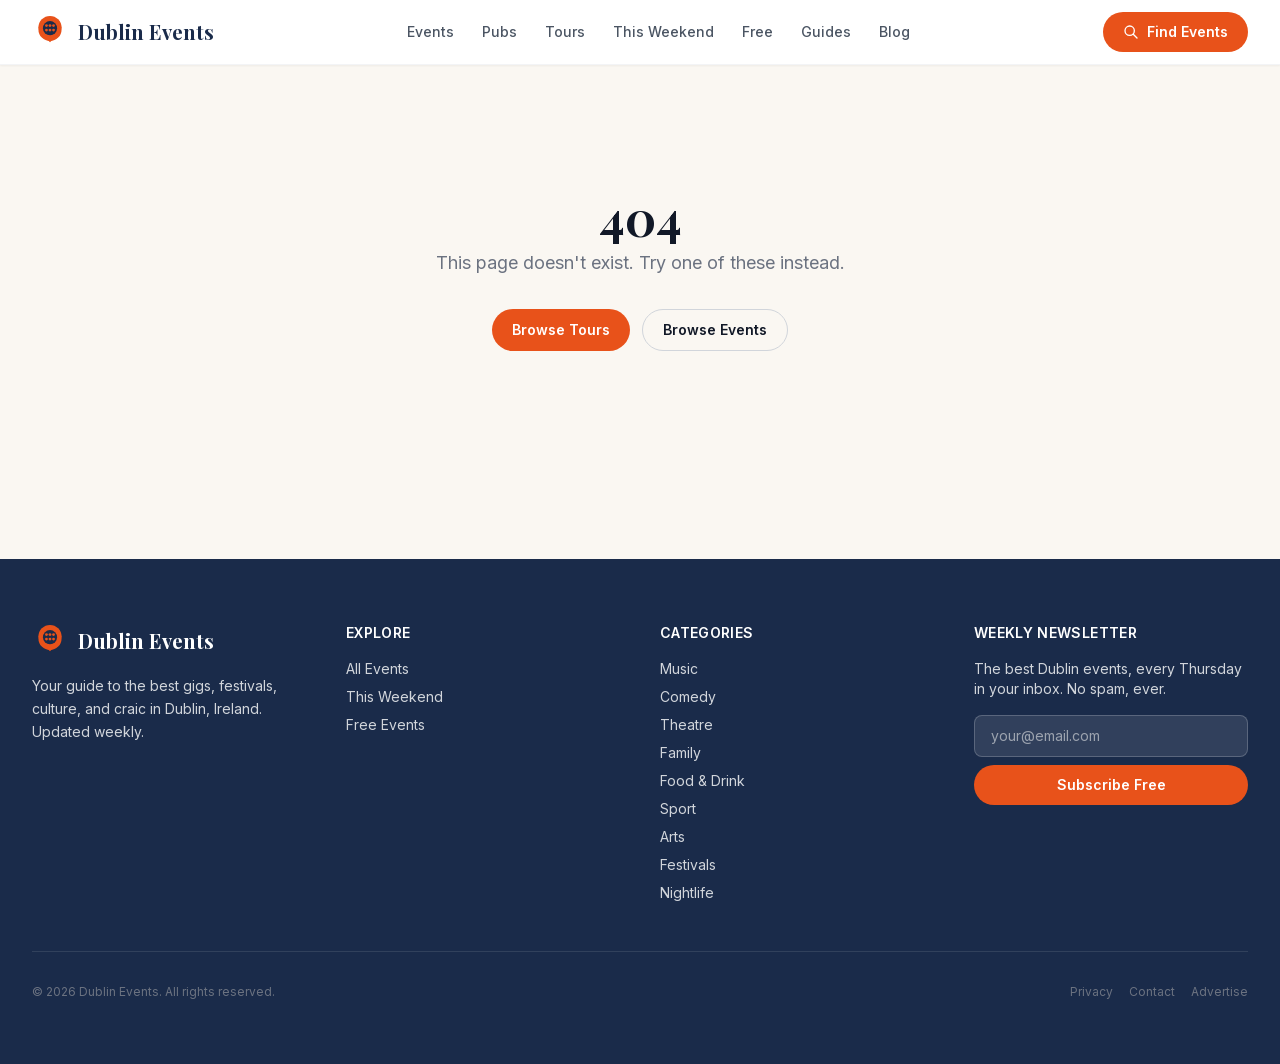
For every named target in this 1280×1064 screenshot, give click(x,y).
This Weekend (663, 31)
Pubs (499, 31)
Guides (826, 31)
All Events (377, 668)
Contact (1152, 991)
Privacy (1091, 991)
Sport (678, 808)
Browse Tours (561, 329)
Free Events (385, 724)
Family (680, 752)
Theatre (686, 724)
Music (679, 668)
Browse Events (715, 329)
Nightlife (687, 892)
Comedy (688, 696)
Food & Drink (702, 780)
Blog (894, 31)
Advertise (1219, 991)
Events (430, 31)
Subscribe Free (1111, 784)
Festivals (688, 864)
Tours (565, 31)
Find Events (1175, 31)
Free (757, 31)
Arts (672, 836)
